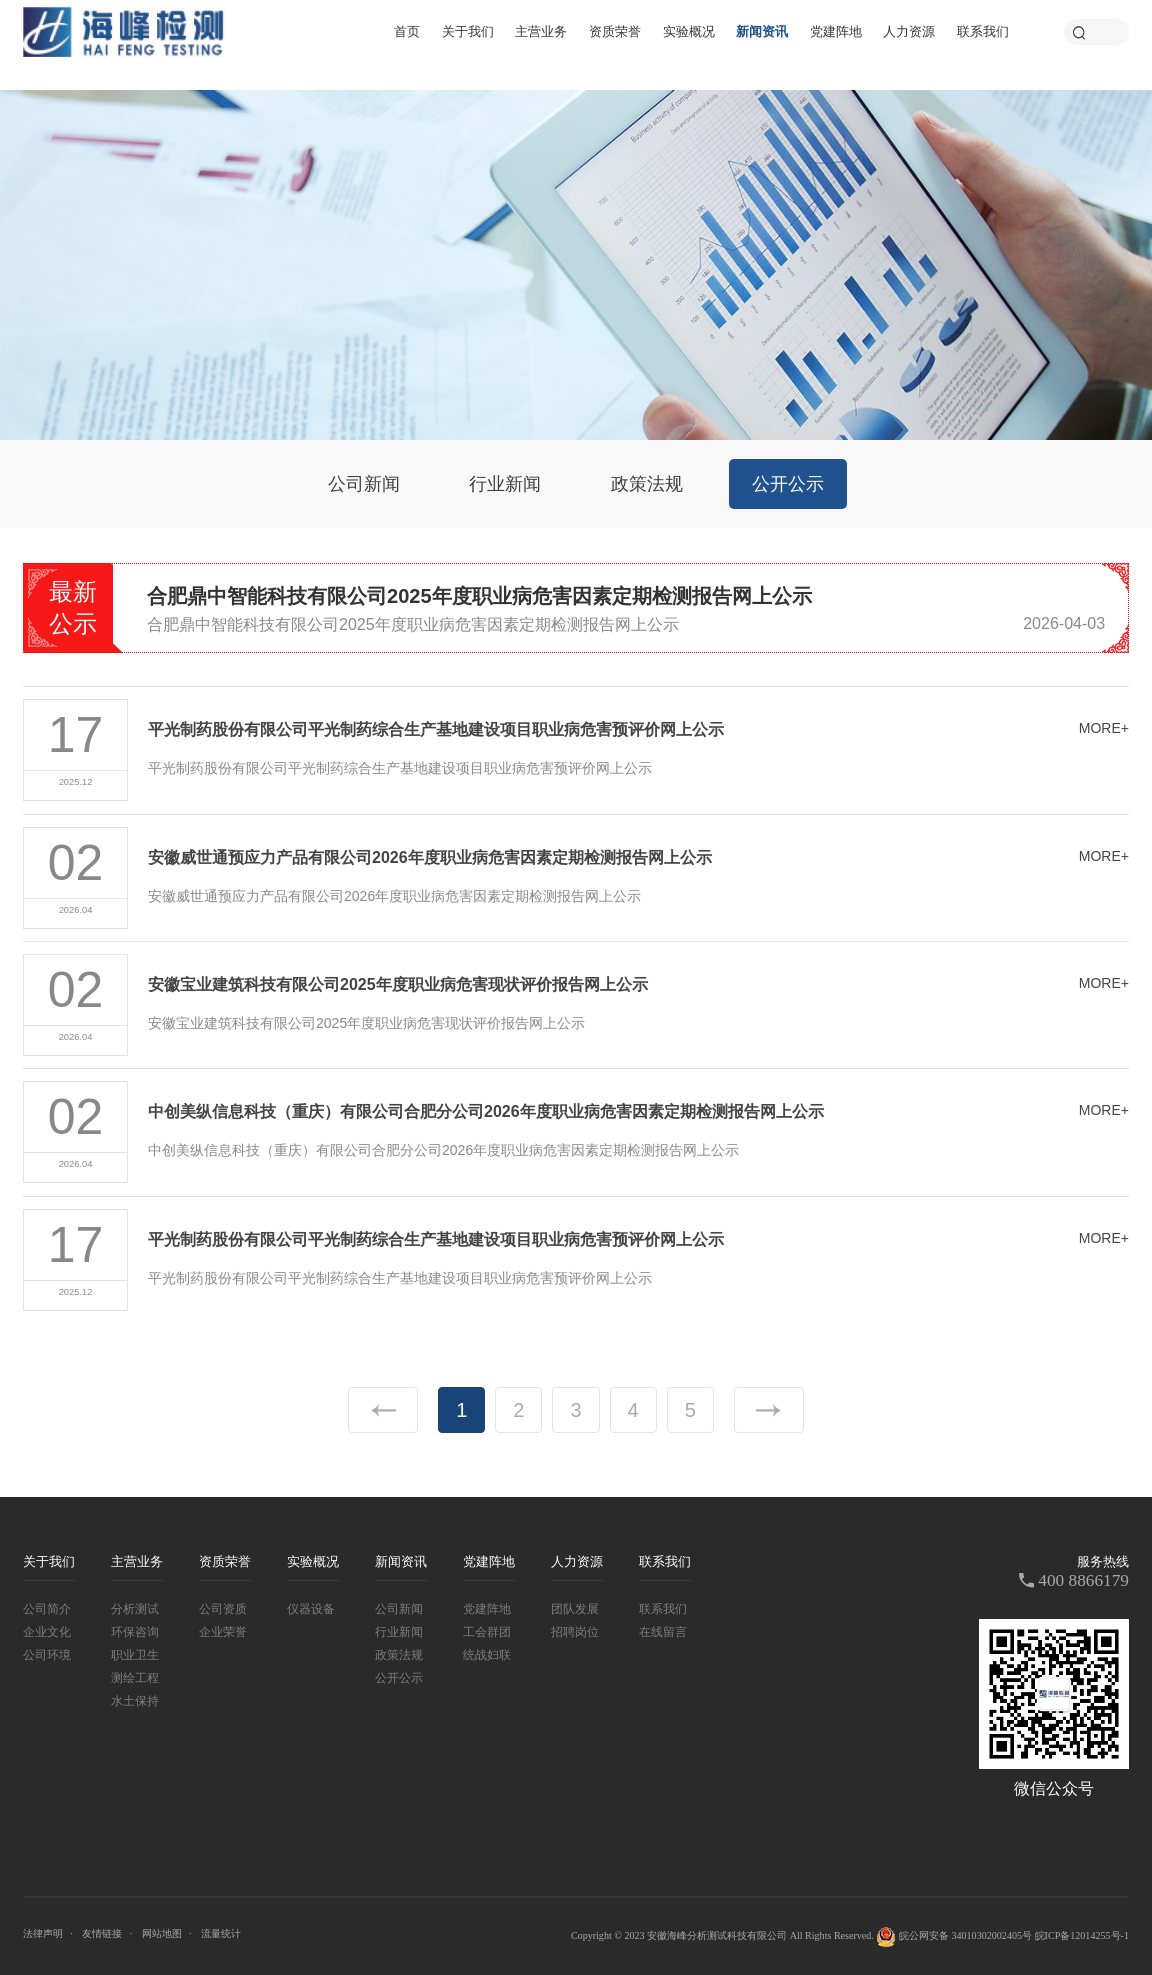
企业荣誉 (223, 1632)
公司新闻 (364, 484)
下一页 (769, 1410)
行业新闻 (505, 484)
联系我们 (983, 31)
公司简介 (47, 1609)
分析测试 (135, 1609)
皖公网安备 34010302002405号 (954, 1937)
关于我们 (468, 31)
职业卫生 (135, 1655)
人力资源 (909, 31)
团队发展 (575, 1609)
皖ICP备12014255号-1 (1082, 1935)
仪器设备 (311, 1609)
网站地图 (162, 1933)
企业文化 (47, 1632)
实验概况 (689, 31)
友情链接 (102, 1933)
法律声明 (43, 1933)
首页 (407, 31)
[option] (626, 609)
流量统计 (221, 1933)
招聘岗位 (575, 1632)
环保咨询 (135, 1632)
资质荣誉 (615, 31)
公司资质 (223, 1609)
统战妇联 (487, 1655)
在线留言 (663, 1632)
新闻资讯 (762, 31)
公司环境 (47, 1655)
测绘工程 (135, 1678)
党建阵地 (836, 31)
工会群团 (487, 1632)
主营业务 (541, 31)
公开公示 (788, 484)
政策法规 (647, 484)
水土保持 (135, 1701)
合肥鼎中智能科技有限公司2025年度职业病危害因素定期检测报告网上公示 (479, 596)
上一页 (383, 1410)
